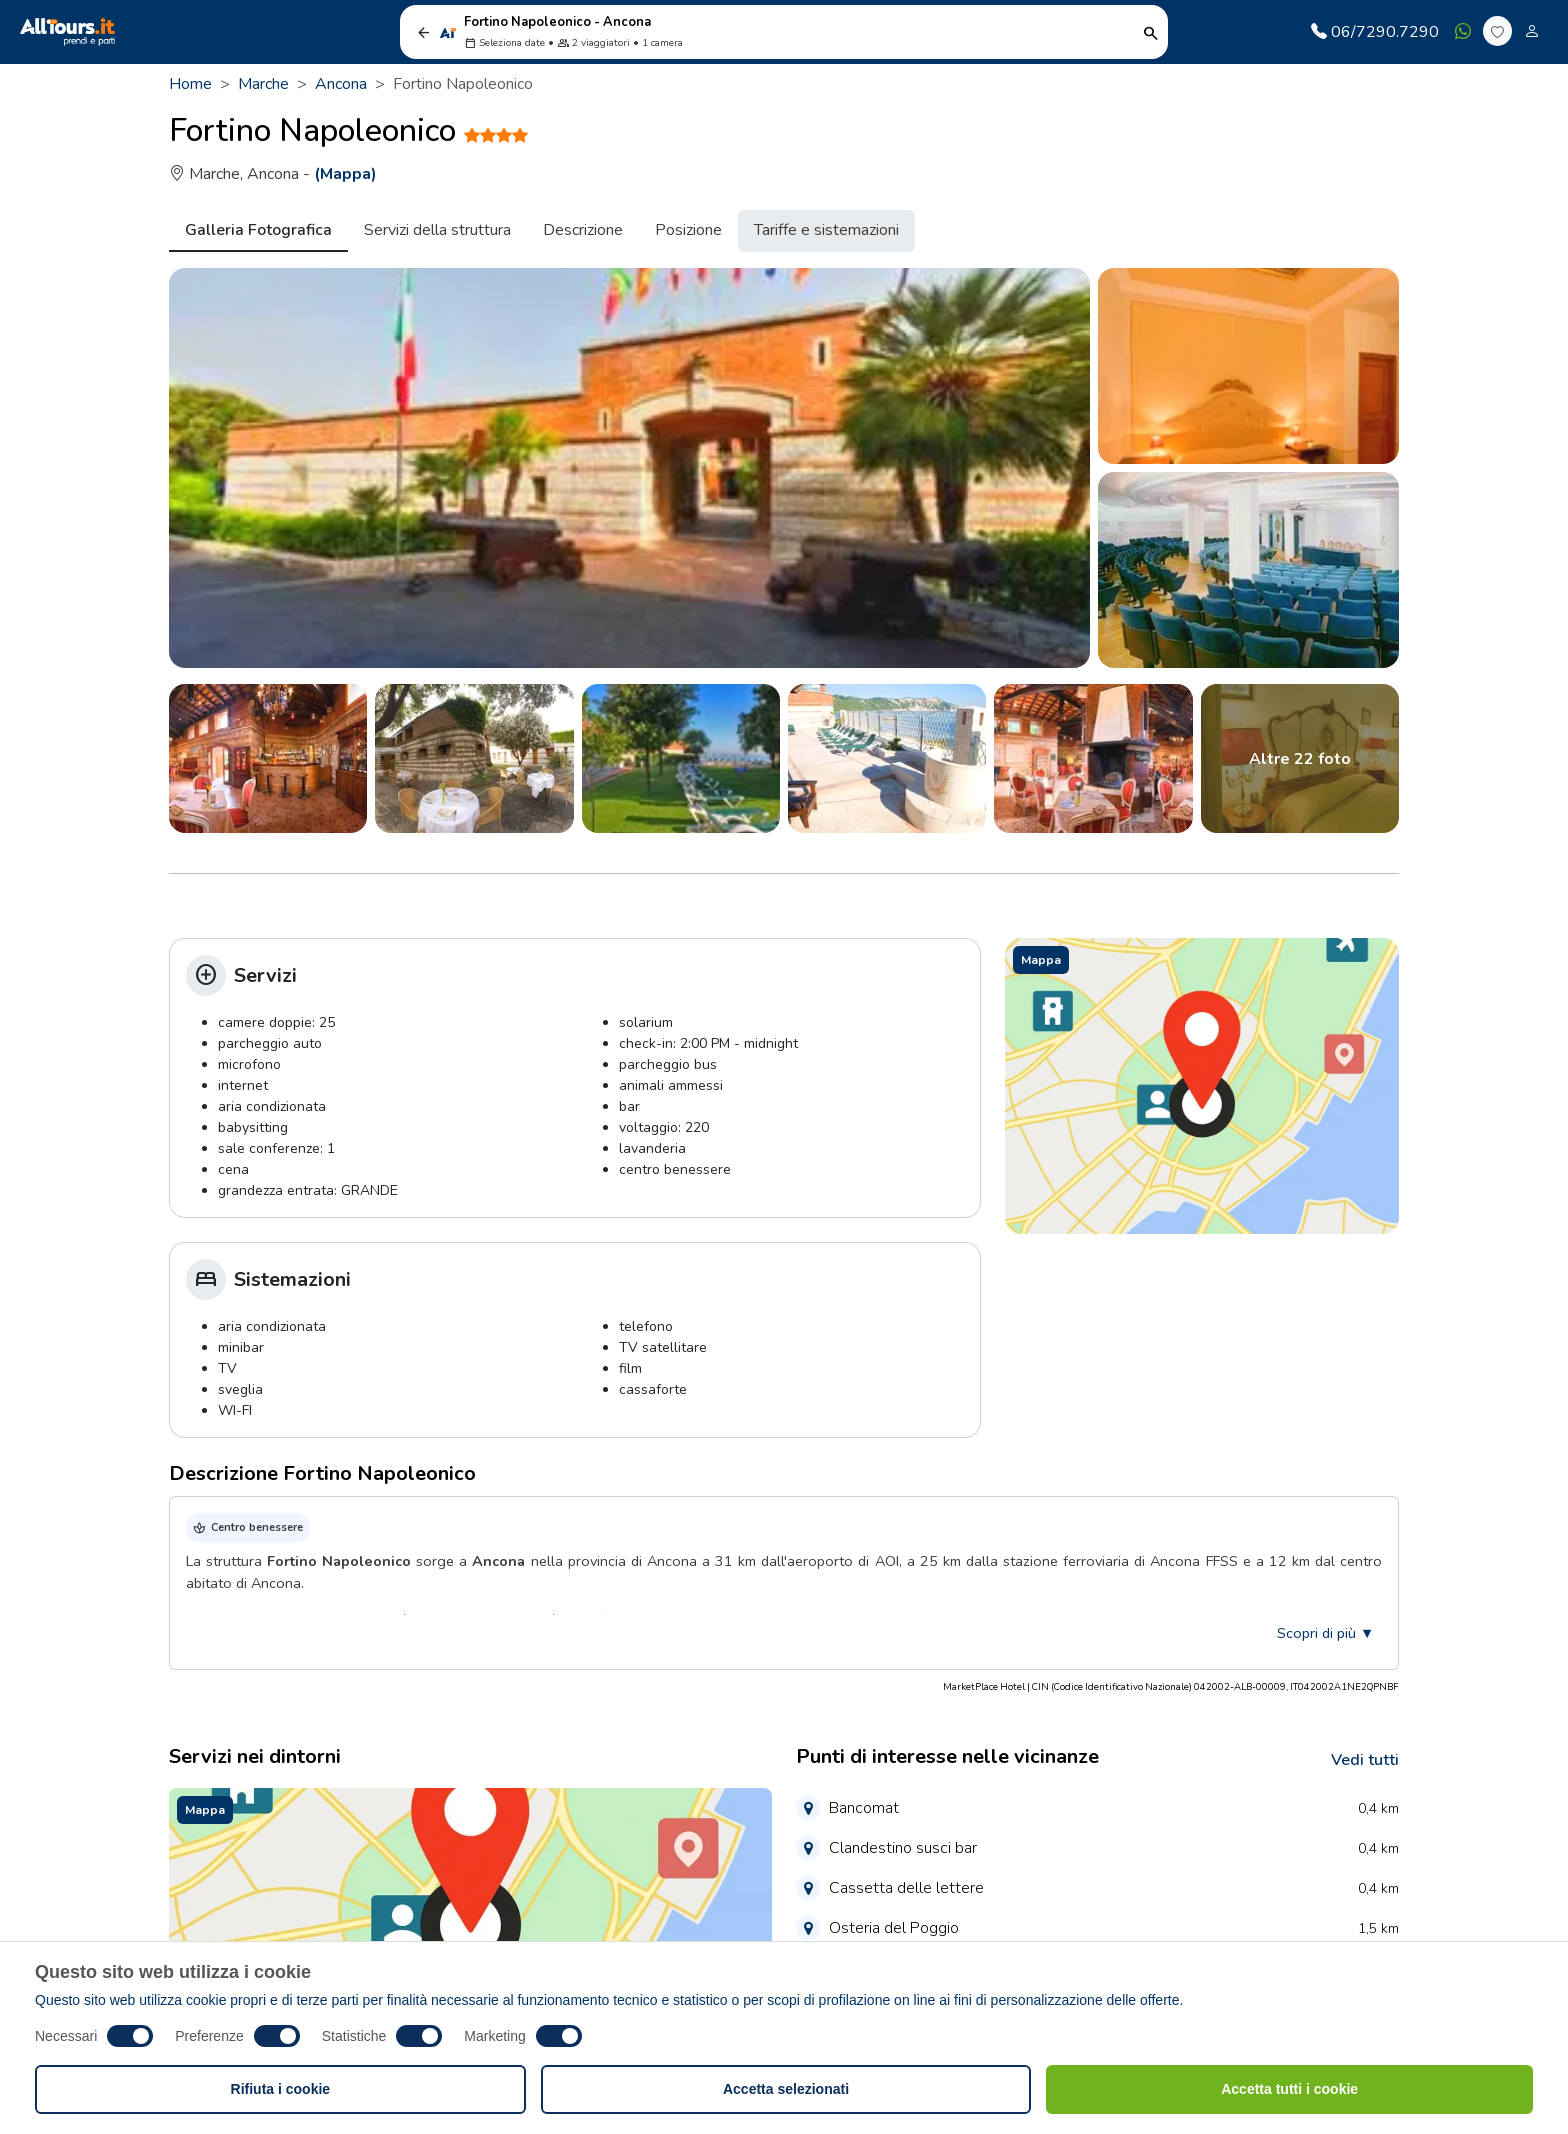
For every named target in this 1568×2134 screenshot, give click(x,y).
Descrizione (583, 230)
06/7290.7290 (1375, 32)
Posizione (688, 230)
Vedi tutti (1365, 1760)
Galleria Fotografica (258, 230)
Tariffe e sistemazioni (826, 230)
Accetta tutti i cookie (1289, 2089)
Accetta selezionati (786, 2089)
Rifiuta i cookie (281, 2089)
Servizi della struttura (437, 230)
